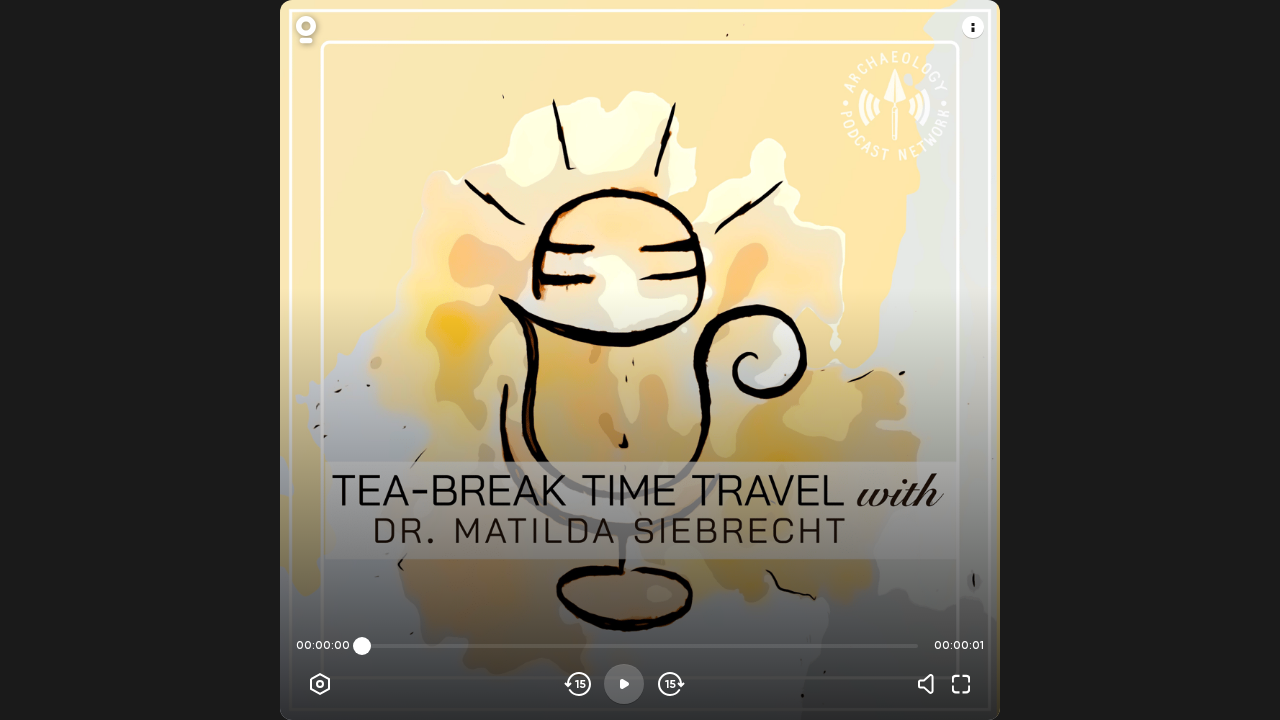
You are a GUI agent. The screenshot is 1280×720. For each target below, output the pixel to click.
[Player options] (320, 684)
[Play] (624, 684)
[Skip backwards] (578, 684)
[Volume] (931, 684)
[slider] (362, 646)
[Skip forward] (669, 684)
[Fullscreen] (961, 684)
